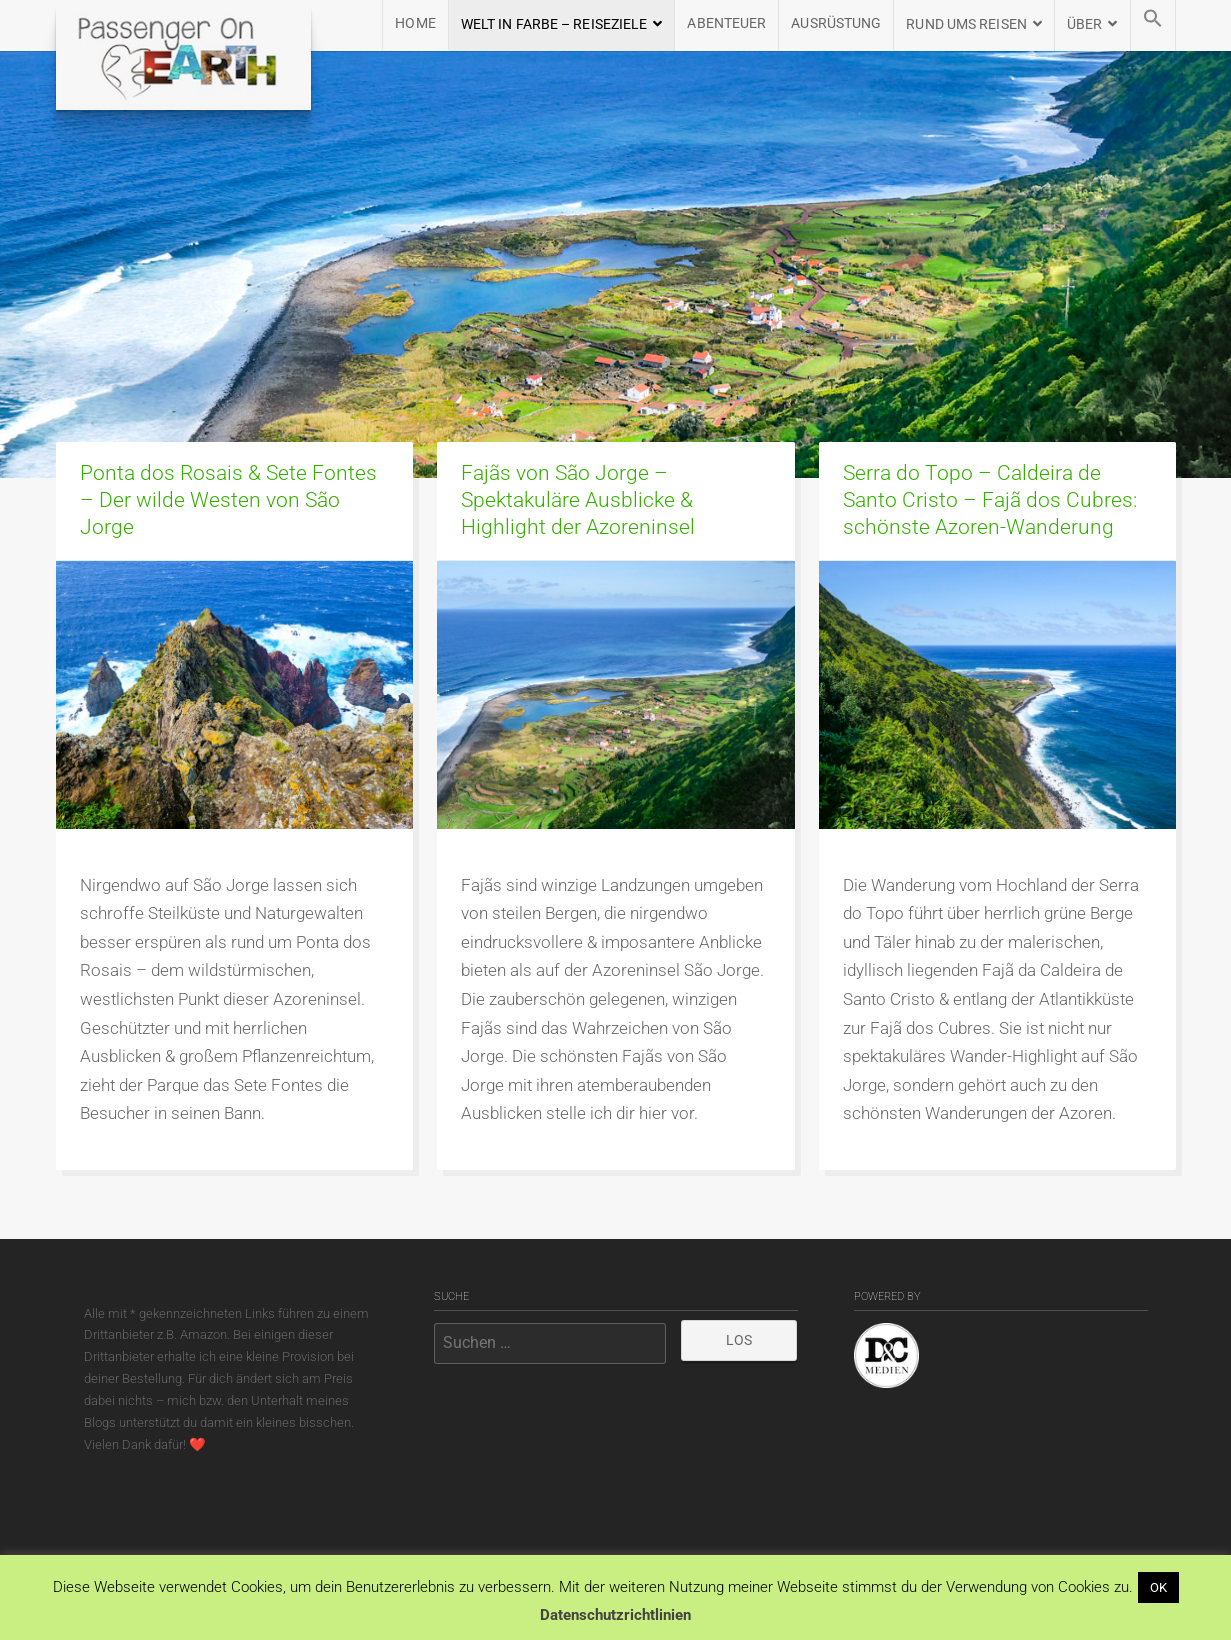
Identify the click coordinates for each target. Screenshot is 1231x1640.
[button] (1153, 25)
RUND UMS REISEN (966, 24)
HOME (415, 23)
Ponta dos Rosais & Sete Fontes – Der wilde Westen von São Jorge (228, 500)
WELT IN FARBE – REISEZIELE (554, 24)
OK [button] (1158, 1587)
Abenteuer (726, 23)
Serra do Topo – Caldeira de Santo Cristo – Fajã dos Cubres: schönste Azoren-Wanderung (990, 500)
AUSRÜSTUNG (836, 23)
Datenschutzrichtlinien (615, 1615)
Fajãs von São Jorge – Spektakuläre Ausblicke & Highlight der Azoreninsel (578, 500)
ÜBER (1084, 24)
